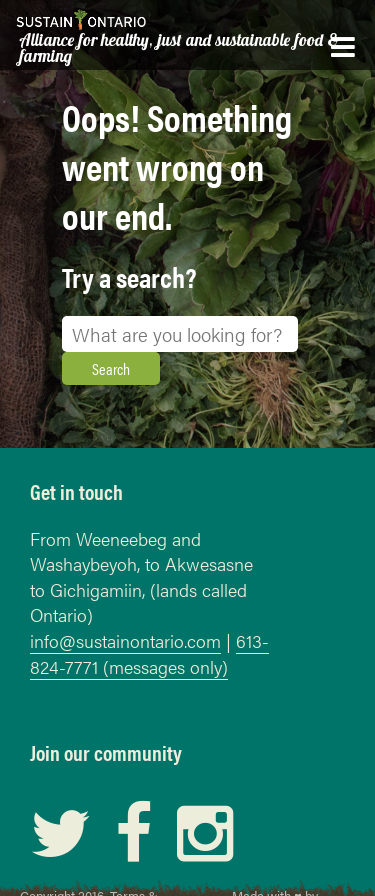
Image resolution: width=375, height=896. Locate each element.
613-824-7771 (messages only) (149, 653)
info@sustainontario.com (125, 640)
